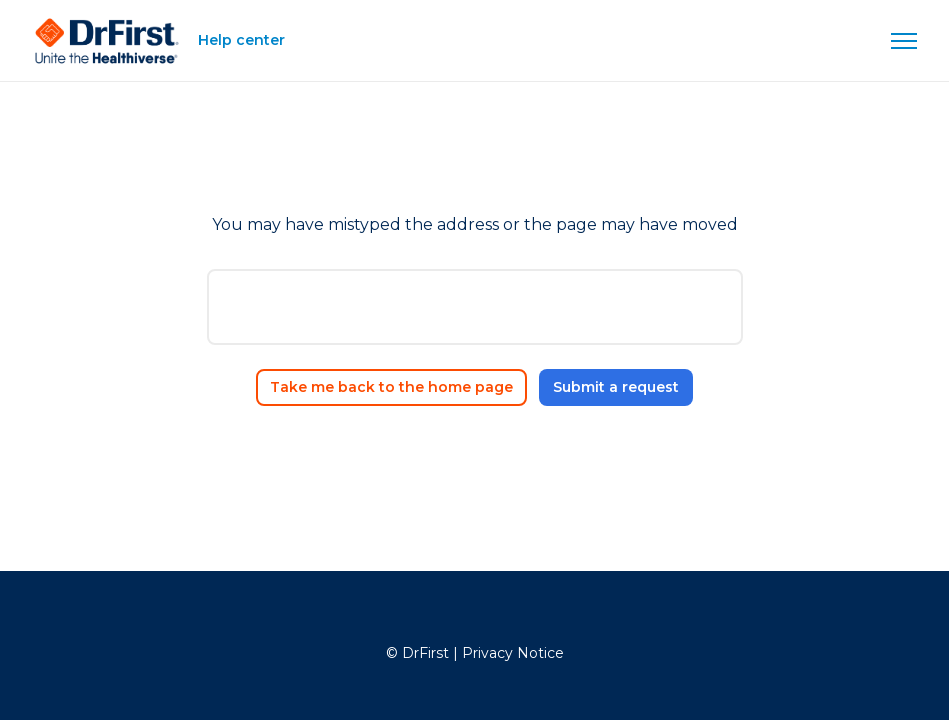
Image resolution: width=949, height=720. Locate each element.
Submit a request (616, 387)
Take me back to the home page (391, 387)
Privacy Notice (513, 653)
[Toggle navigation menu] (904, 41)
